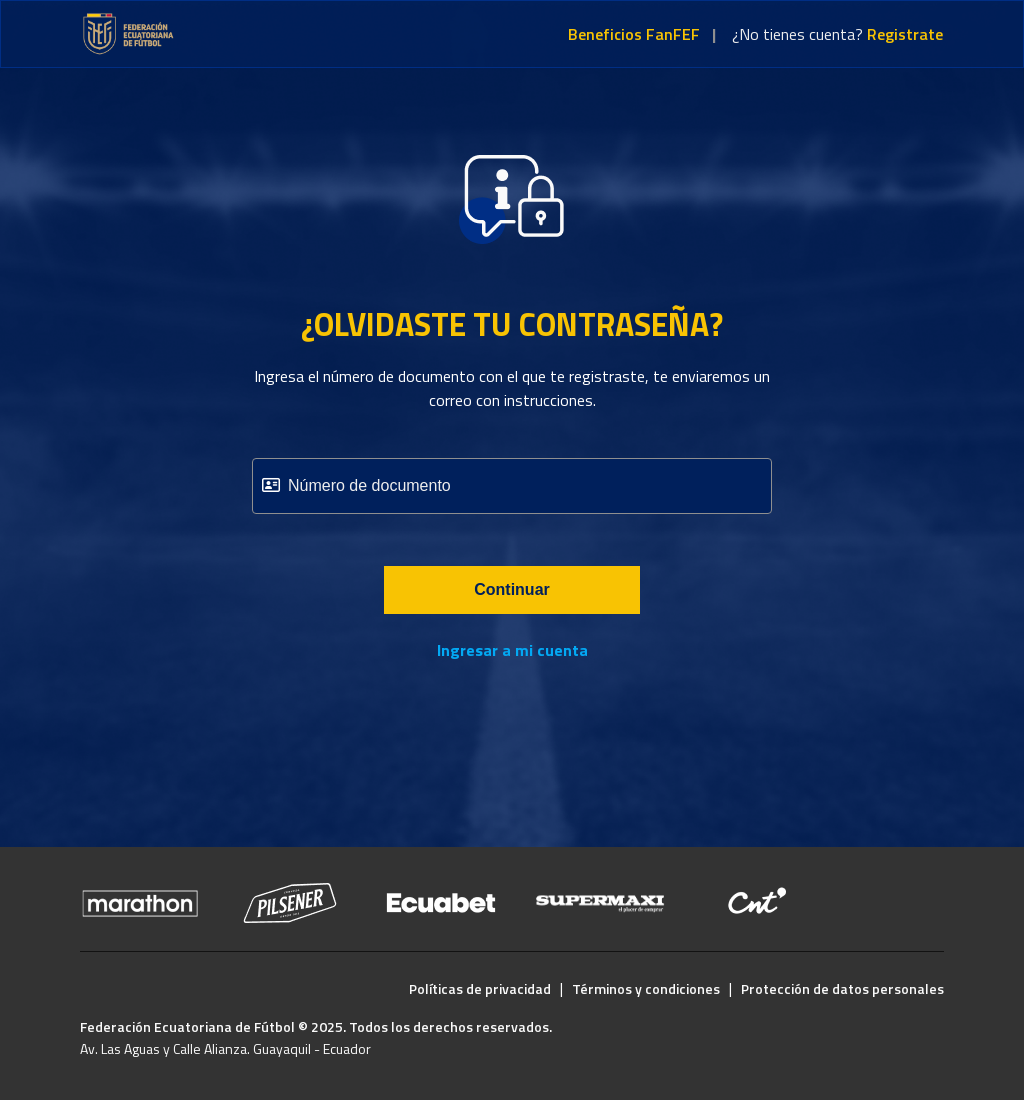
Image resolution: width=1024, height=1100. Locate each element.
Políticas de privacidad (480, 988)
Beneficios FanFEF (634, 34)
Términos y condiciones (646, 988)
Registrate (905, 34)
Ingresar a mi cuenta (512, 650)
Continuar (512, 589)
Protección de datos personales (842, 988)
